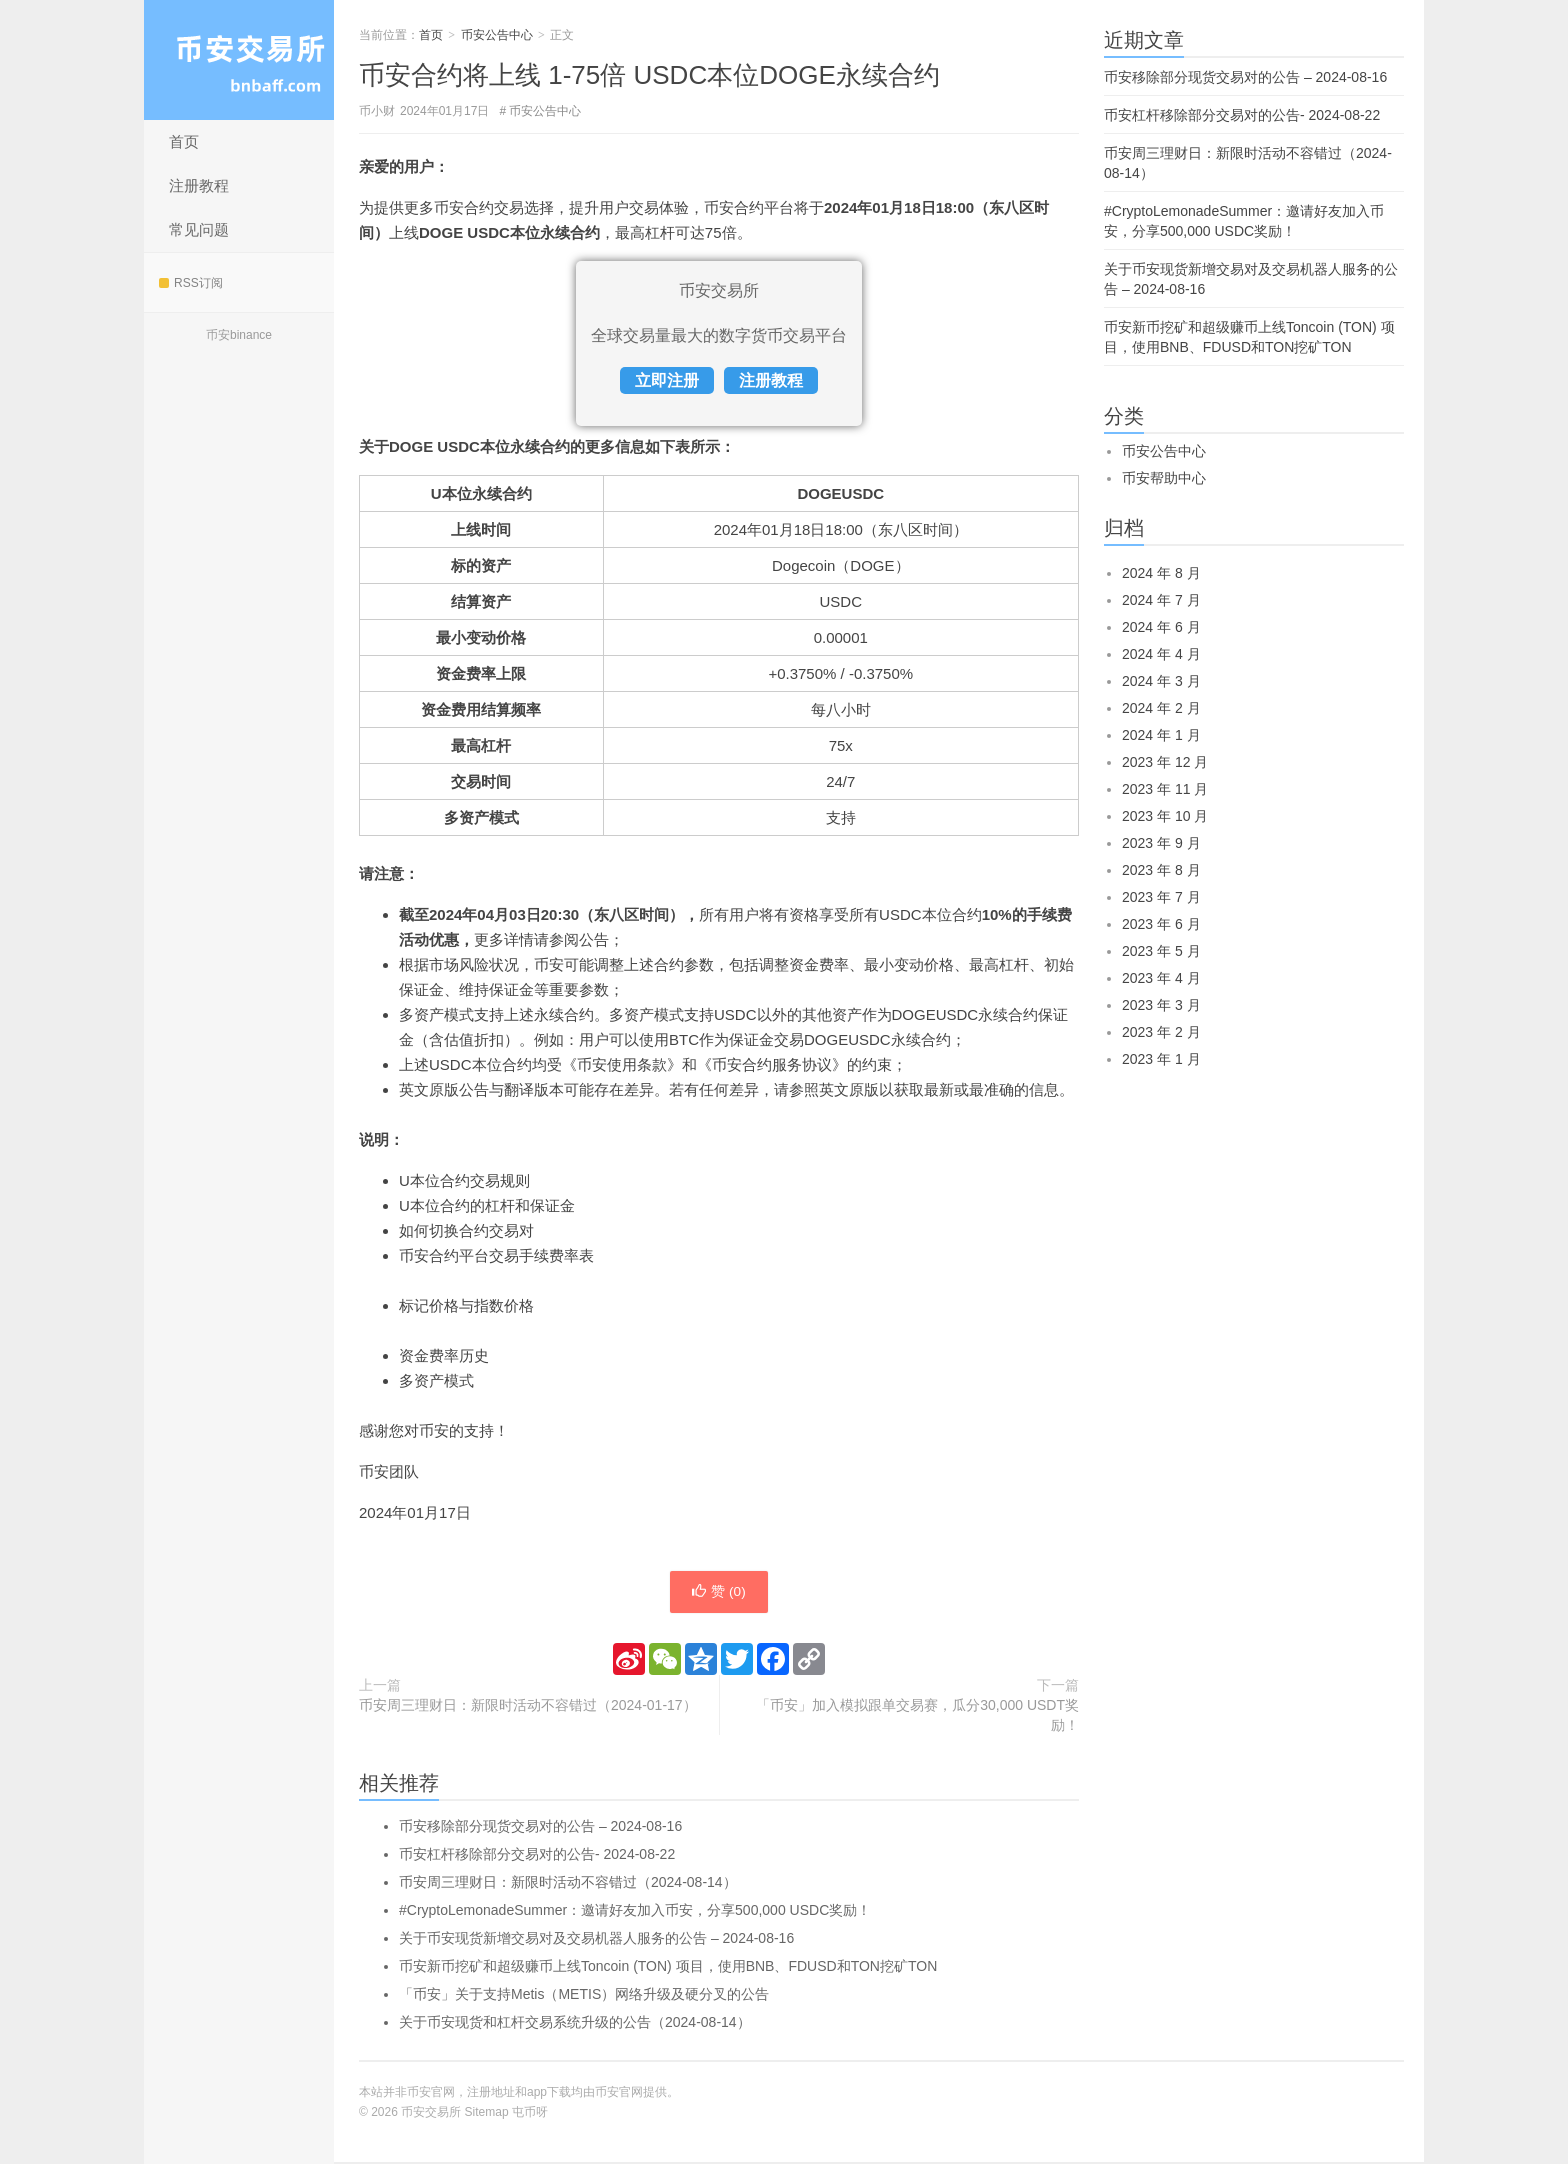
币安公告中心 (497, 35)
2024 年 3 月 (1161, 681)
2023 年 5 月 (1161, 951)
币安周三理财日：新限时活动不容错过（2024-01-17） (528, 1707)
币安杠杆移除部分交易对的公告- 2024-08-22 (537, 1856)
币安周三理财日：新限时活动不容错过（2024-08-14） (568, 1884)
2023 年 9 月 (1161, 843)
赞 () (719, 1593)
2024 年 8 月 (1161, 573)
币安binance (239, 335)
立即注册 (667, 380)
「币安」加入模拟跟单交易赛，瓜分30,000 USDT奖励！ (917, 1717)
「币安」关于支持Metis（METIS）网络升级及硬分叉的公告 (584, 1996)
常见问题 (199, 229)
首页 (184, 141)
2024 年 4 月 (1161, 654)
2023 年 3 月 (1161, 1005)
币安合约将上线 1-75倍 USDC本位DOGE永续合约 (649, 75)
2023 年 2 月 (1161, 1032)
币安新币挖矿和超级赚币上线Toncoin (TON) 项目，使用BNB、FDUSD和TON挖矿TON (668, 1968)
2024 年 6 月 (1161, 627)
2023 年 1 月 (1161, 1059)
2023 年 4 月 (1161, 978)
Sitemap (487, 2114)
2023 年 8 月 (1161, 870)
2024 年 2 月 (1161, 708)
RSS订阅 (191, 283)
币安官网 (619, 2094)
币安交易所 (239, 60)
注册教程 (199, 185)
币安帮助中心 (1164, 478)
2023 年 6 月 (1161, 924)
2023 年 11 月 (1165, 789)
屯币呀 (530, 2114)
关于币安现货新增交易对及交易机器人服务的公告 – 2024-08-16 (596, 1940)
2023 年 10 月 (1165, 816)
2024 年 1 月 (1161, 735)
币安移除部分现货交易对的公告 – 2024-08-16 (540, 1828)
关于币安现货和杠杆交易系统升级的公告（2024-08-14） (575, 2024)
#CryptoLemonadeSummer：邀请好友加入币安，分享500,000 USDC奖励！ (635, 1912)
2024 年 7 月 (1161, 600)
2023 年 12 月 (1165, 762)
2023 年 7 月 (1161, 897)
